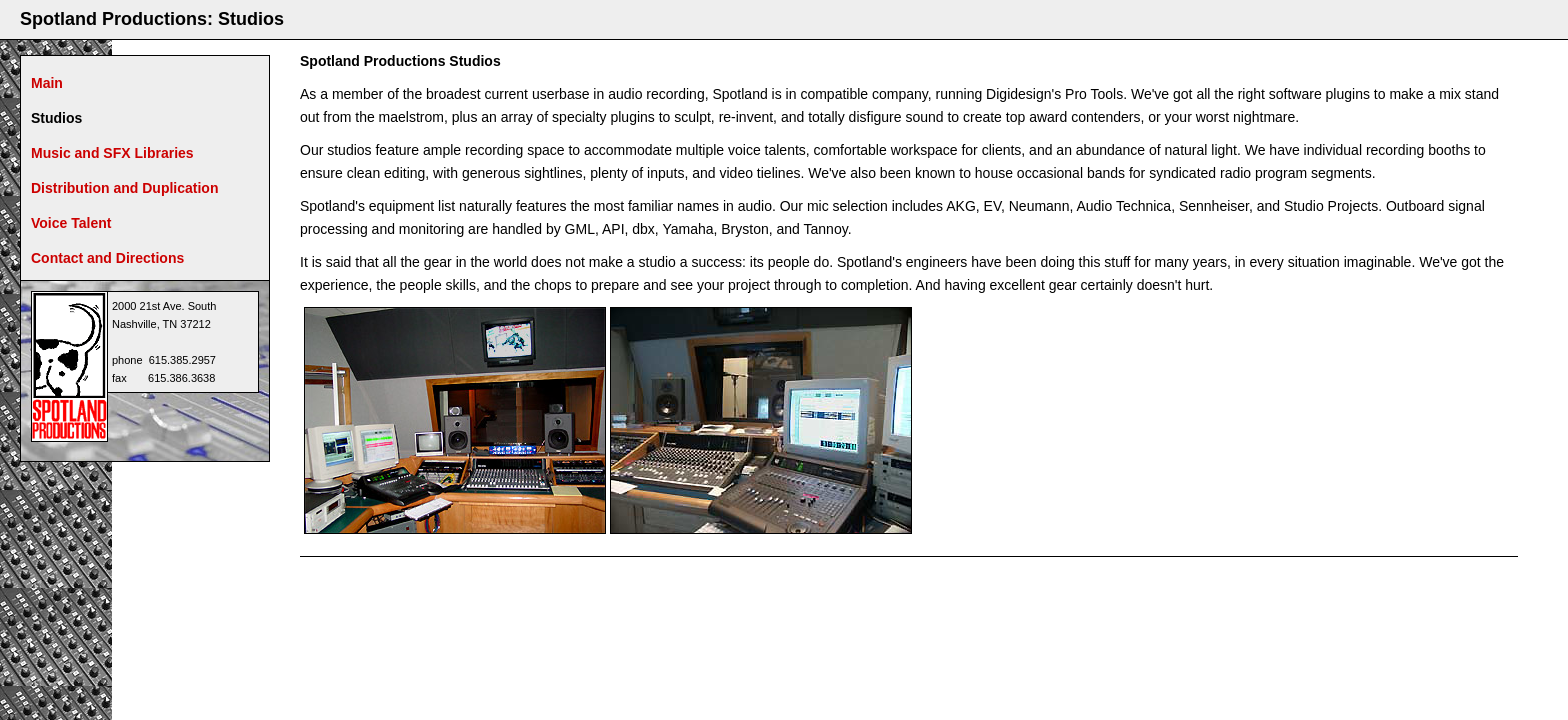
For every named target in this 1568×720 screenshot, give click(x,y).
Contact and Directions (107, 258)
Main (47, 83)
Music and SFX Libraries (112, 153)
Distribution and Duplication (124, 188)
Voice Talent (71, 223)
